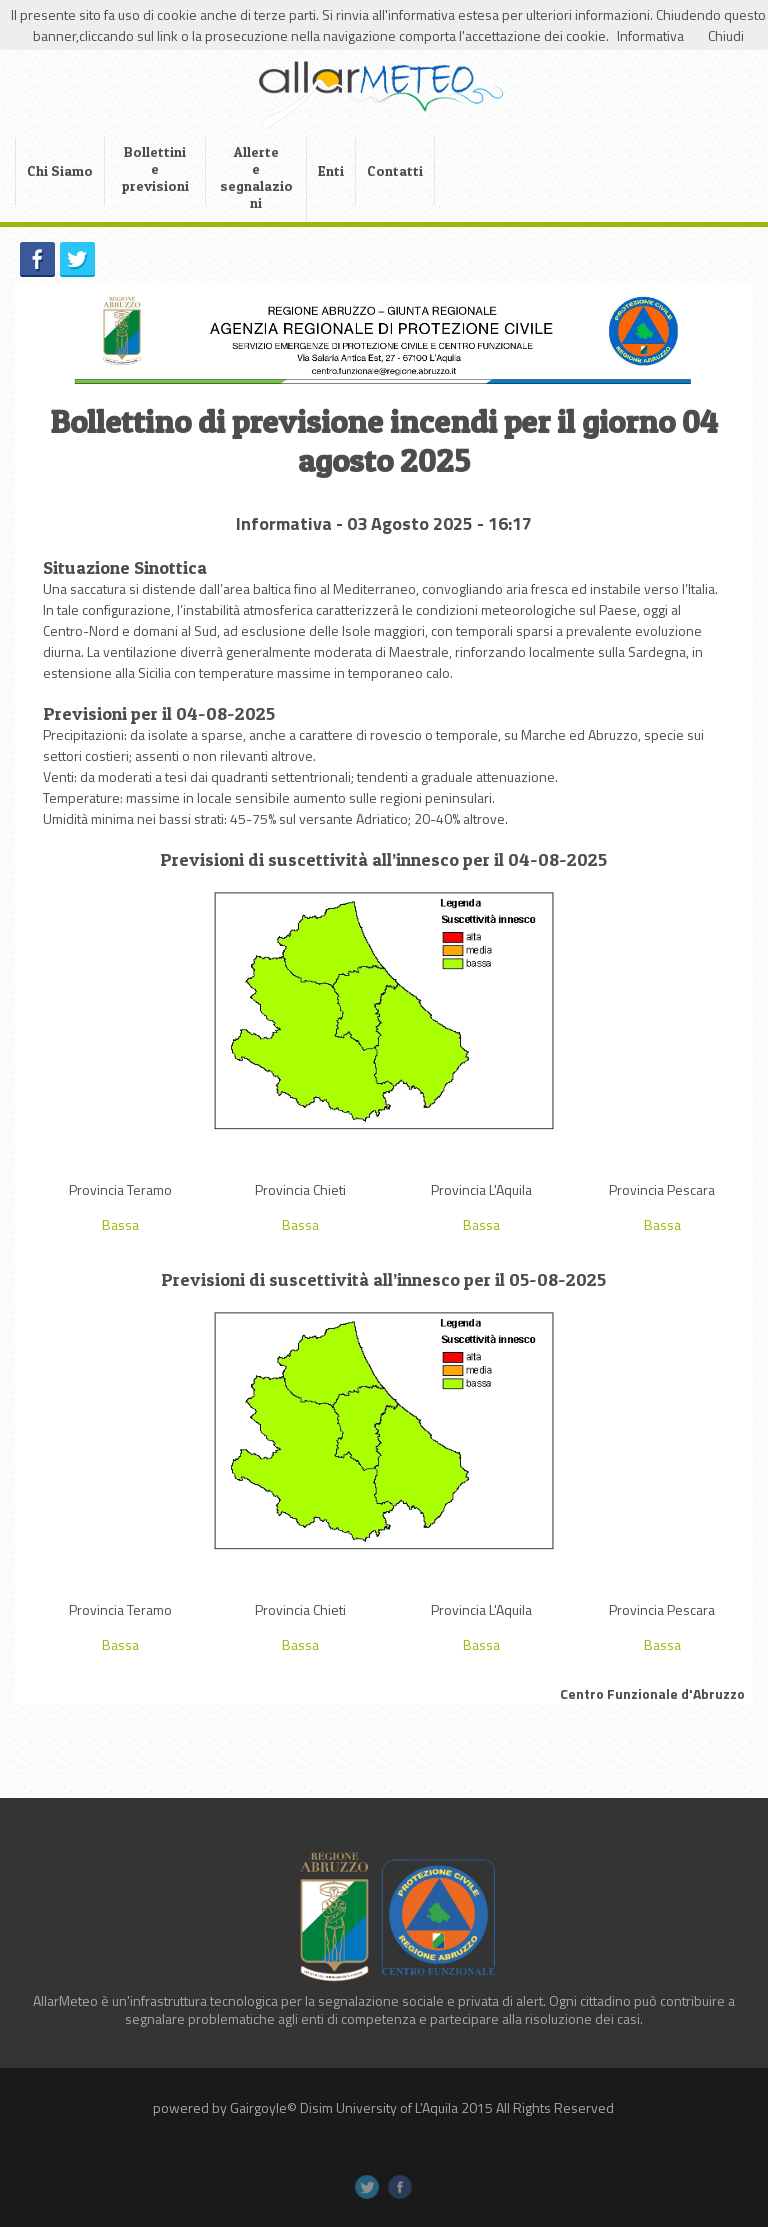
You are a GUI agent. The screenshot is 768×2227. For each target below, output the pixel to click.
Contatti (395, 170)
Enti (331, 170)
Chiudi (726, 35)
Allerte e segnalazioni (256, 177)
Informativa (650, 35)
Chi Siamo (60, 170)
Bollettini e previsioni (155, 168)
